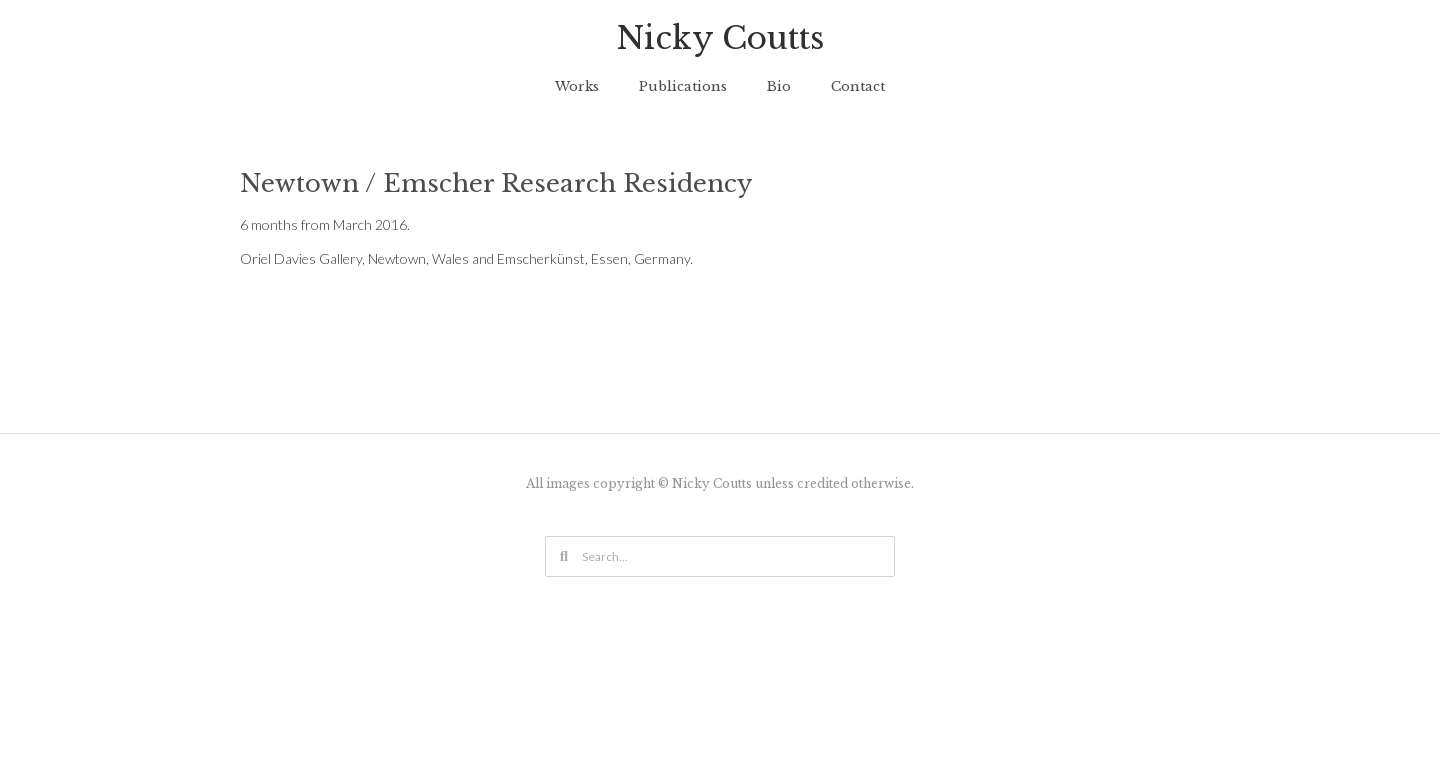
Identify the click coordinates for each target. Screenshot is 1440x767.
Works (577, 86)
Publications (683, 86)
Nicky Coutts (720, 38)
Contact (858, 86)
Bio (779, 86)
